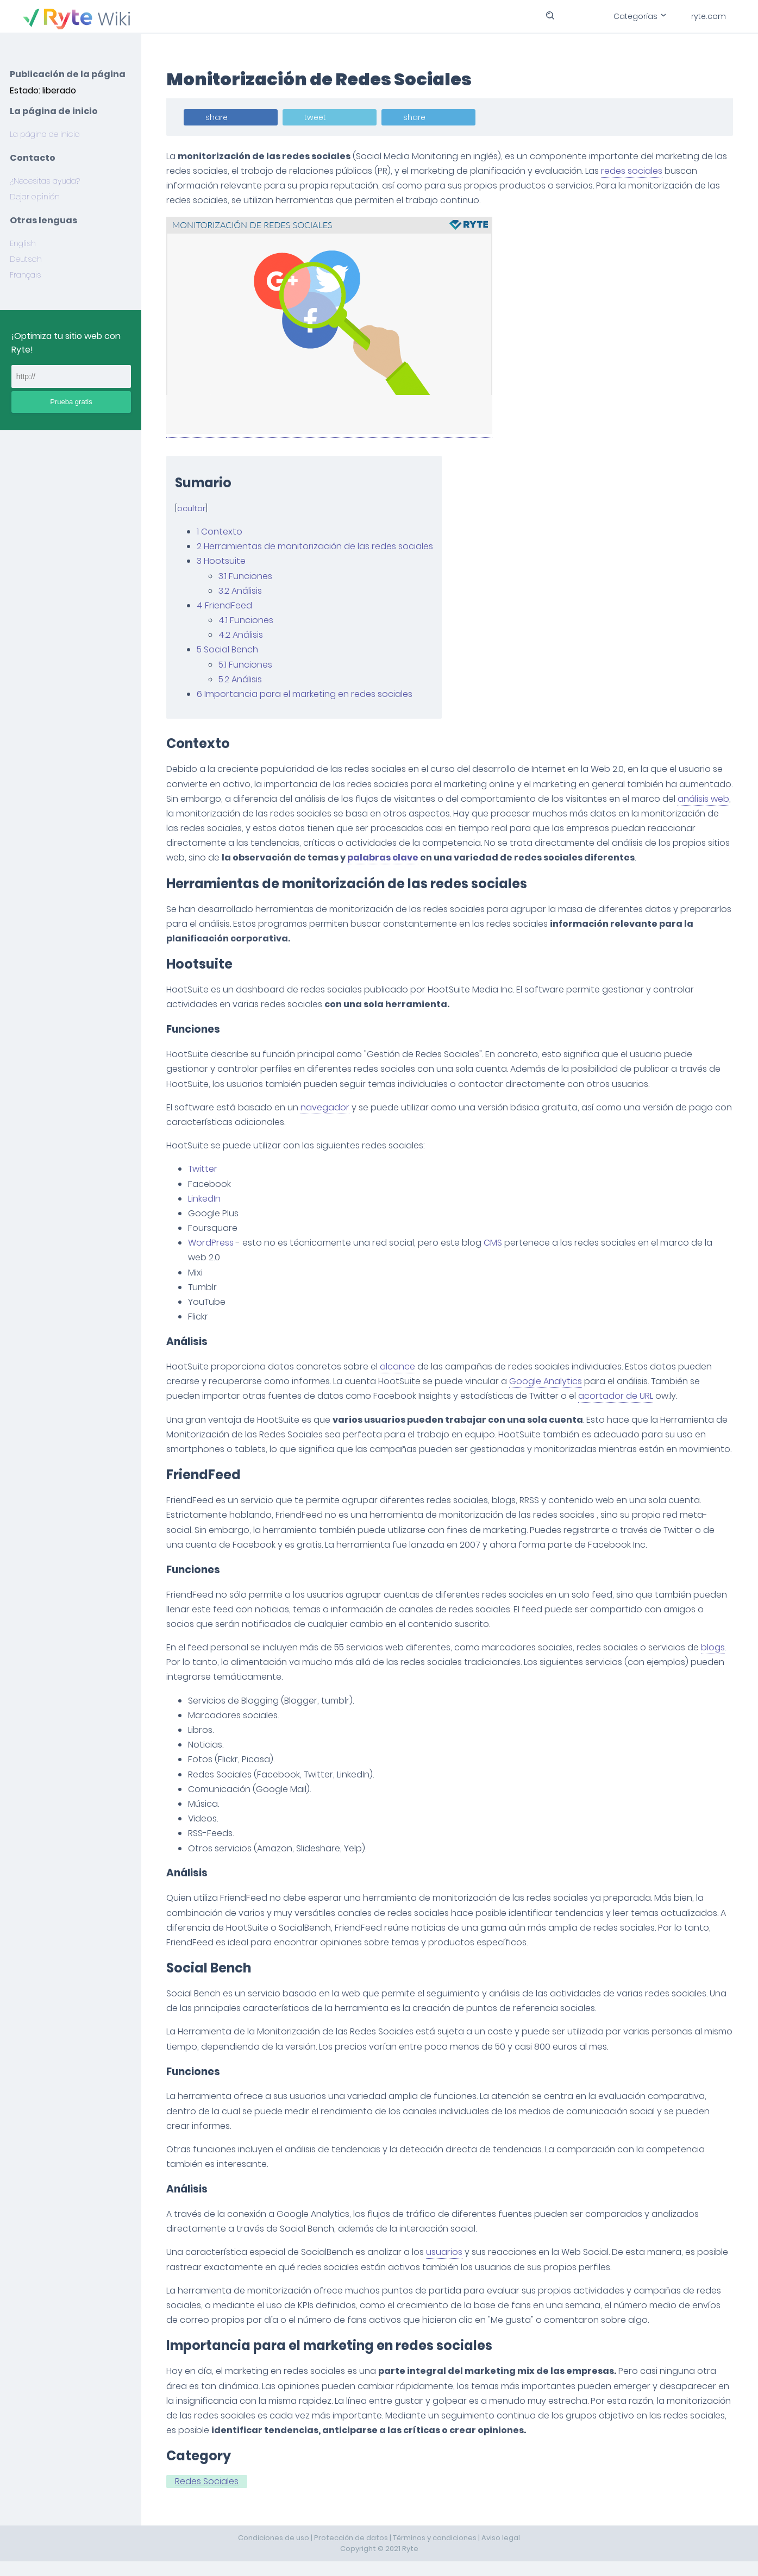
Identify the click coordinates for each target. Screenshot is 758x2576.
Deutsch (26, 259)
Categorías (639, 16)
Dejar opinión (35, 196)
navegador (326, 1107)
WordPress (212, 1242)
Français (25, 274)
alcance (398, 1366)
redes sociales (632, 171)
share (217, 117)
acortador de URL (616, 1396)
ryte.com (708, 16)
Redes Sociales (208, 2496)
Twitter (203, 1169)
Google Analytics (546, 1381)
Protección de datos (351, 2552)
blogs (714, 1662)
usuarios (445, 2267)
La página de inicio (45, 134)
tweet (316, 117)
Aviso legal (500, 2552)
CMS (494, 1242)
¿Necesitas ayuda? (45, 180)
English (23, 243)
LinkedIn (205, 1198)
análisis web (193, 813)
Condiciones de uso (273, 2552)
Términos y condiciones (435, 2552)
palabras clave (443, 857)
